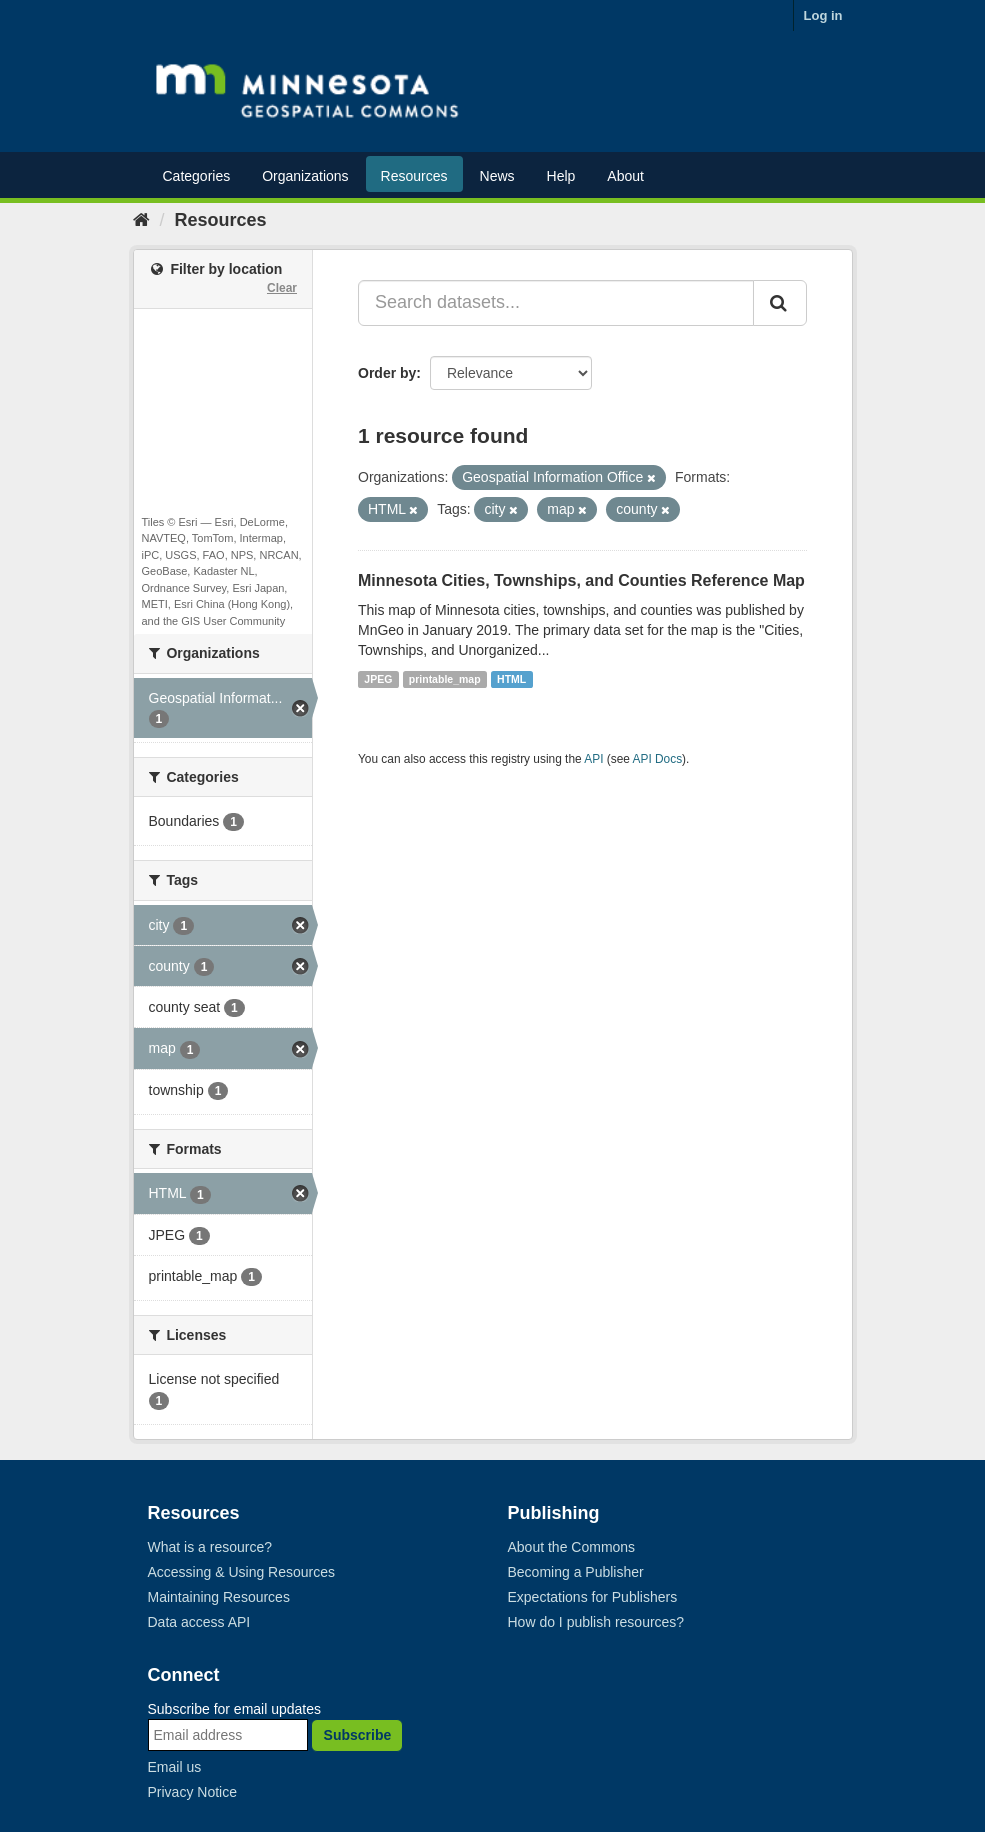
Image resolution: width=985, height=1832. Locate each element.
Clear (282, 288)
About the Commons (572, 1547)
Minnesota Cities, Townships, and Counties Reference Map (581, 580)
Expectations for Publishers (593, 1597)
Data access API (199, 1622)
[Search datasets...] (556, 303)
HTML (511, 679)
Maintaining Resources (219, 1597)
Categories (197, 176)
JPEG (378, 679)
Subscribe (358, 1735)
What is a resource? (210, 1547)
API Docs (658, 759)
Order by (387, 373)
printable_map (445, 679)
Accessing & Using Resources (242, 1572)
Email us (175, 1767)
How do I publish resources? (596, 1622)
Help (561, 176)
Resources (414, 176)
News (497, 176)
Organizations (305, 176)
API (593, 759)
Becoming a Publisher (576, 1572)
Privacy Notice (192, 1792)
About (625, 176)
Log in (823, 15)
